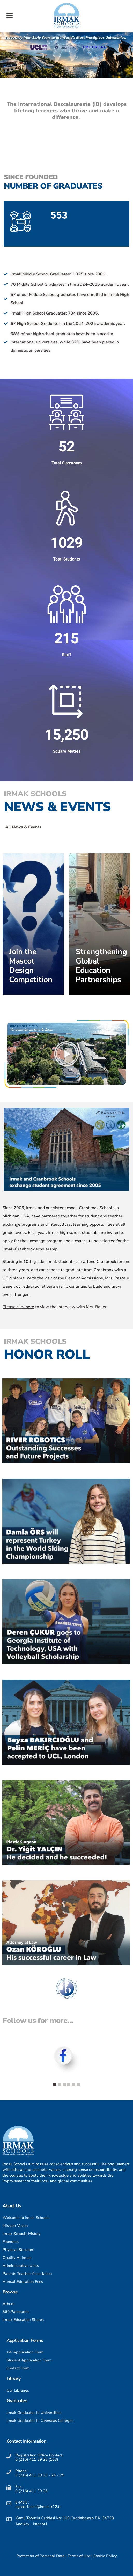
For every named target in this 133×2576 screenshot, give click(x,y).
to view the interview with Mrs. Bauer (55, 1307)
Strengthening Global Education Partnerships (101, 966)
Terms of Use (79, 2555)
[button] (66, 1054)
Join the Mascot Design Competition (30, 966)
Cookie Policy (105, 2555)
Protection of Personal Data (40, 2555)
